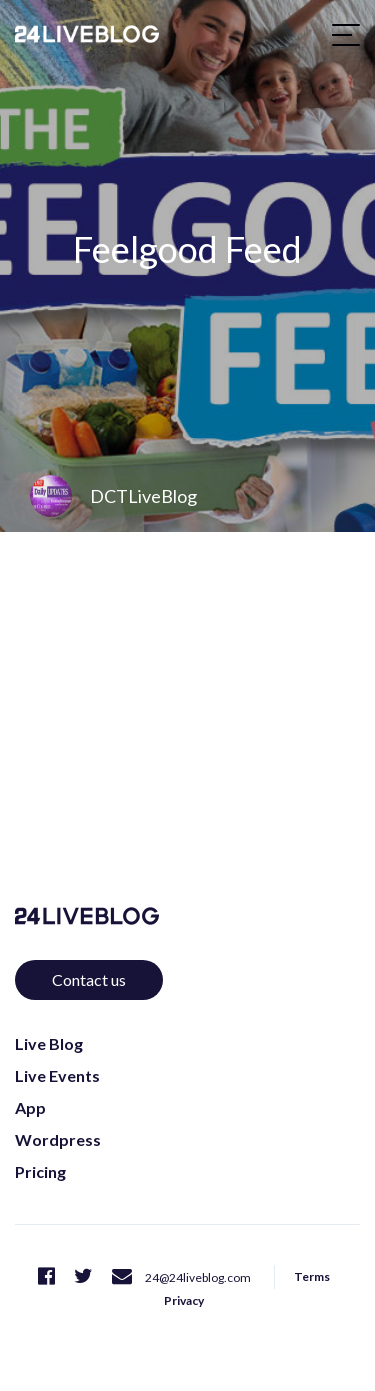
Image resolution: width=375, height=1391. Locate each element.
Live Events (57, 1075)
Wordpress (58, 1139)
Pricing (40, 1171)
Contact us (89, 979)
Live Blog (49, 1043)
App (30, 1107)
